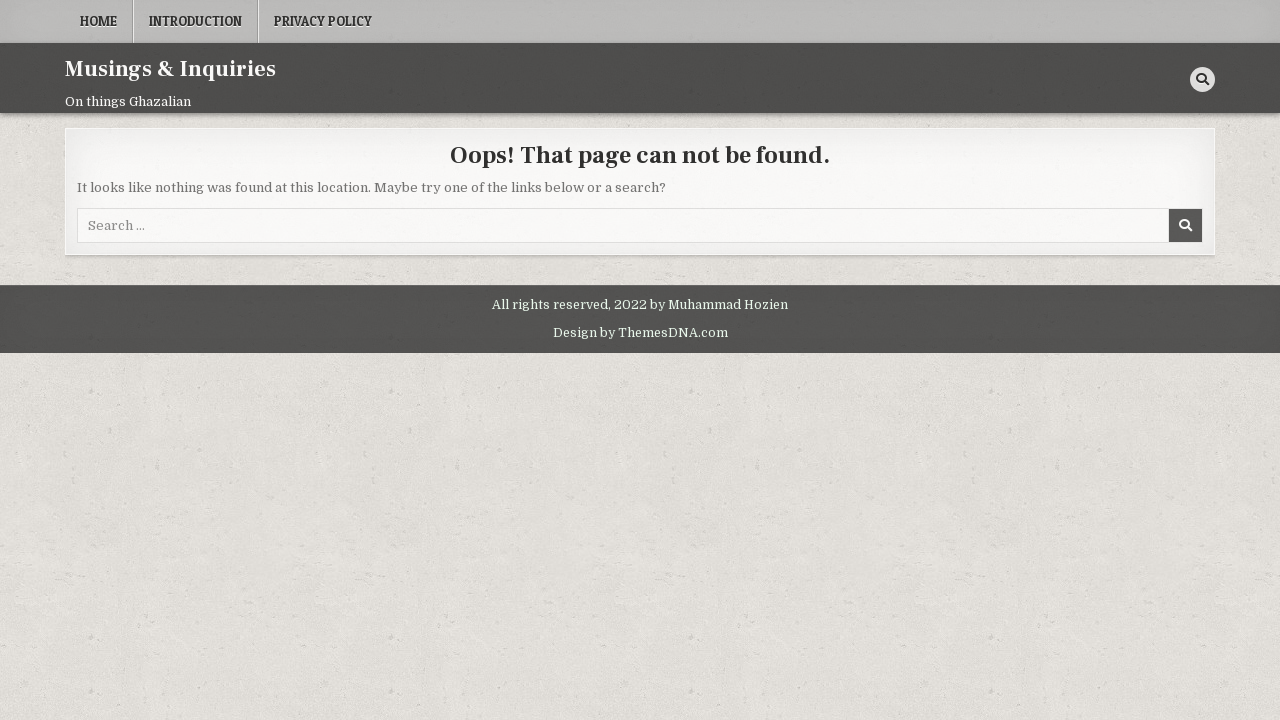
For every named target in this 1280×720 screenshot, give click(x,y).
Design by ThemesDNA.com (640, 333)
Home (98, 21)
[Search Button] (1202, 79)
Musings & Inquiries (170, 69)
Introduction (195, 21)
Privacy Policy (323, 21)
